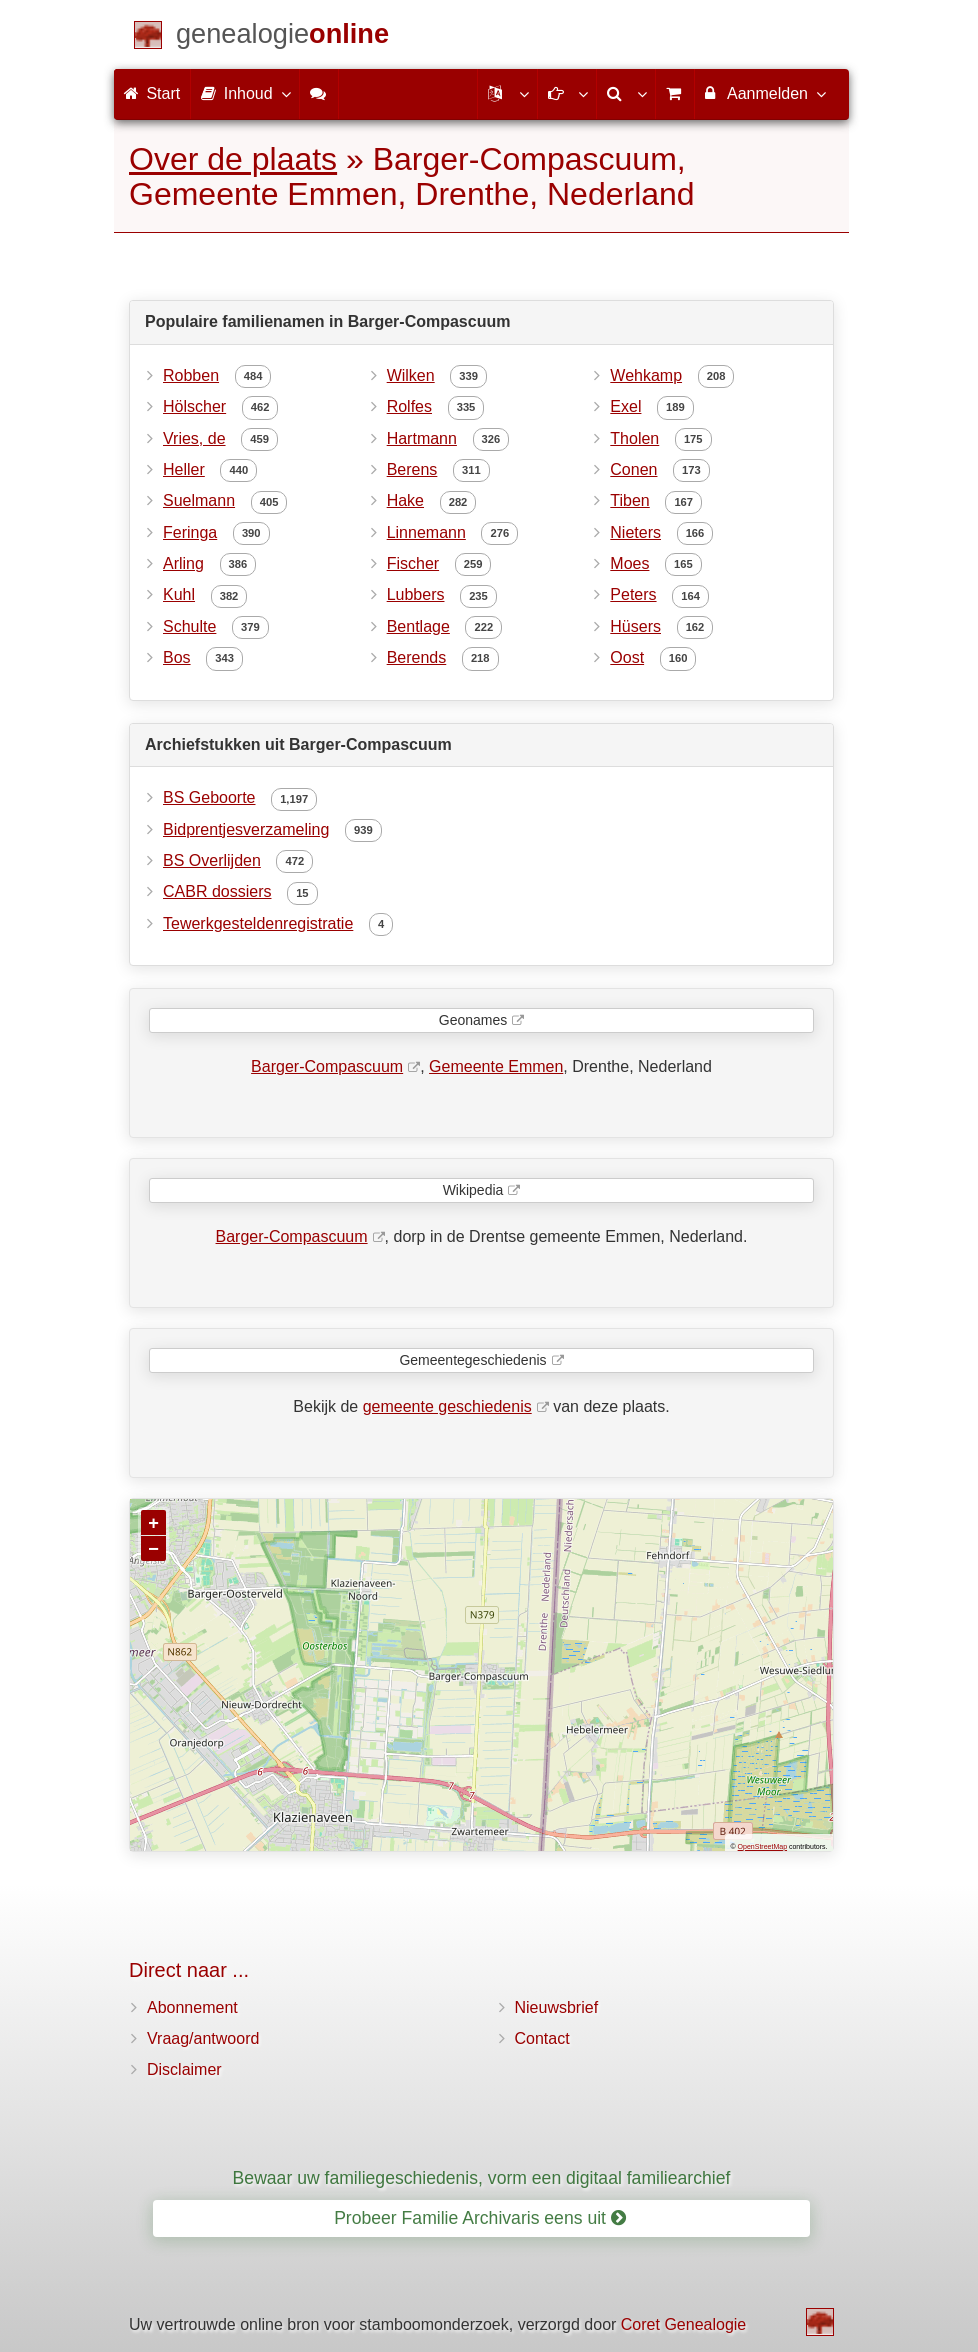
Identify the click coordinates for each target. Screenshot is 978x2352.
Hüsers (635, 626)
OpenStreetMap (762, 1846)
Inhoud (244, 93)
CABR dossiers (217, 891)
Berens (412, 469)
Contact (542, 2038)
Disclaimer (184, 2069)
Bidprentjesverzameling (246, 829)
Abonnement (192, 2007)
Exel (625, 406)
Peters (633, 594)
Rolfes (409, 406)
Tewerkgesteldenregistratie (258, 923)
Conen (633, 469)
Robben (191, 375)
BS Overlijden (212, 860)
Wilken (411, 375)
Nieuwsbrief (557, 2007)
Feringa (190, 532)
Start (152, 93)
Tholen (634, 438)
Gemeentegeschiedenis (472, 1360)
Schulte (189, 626)
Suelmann (199, 500)
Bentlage (418, 626)
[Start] (282, 37)
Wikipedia (473, 1190)
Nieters (635, 532)
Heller (184, 469)
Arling (183, 563)
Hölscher (194, 406)
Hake (405, 500)
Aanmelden (764, 93)
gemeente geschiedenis (447, 1406)
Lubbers (416, 594)
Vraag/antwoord (203, 2038)
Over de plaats (233, 159)
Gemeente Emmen (496, 1066)
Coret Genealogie (683, 2324)
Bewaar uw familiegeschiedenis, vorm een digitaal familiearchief (482, 2178)
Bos (177, 657)
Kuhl (179, 594)
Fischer (413, 563)
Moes (629, 563)
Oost (627, 657)
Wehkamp (646, 375)
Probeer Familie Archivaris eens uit (480, 2218)
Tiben (629, 500)
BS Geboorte (209, 797)
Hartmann (422, 438)
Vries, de (194, 438)
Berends (417, 657)
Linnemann (426, 532)
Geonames (473, 1020)
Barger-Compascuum (327, 1066)
